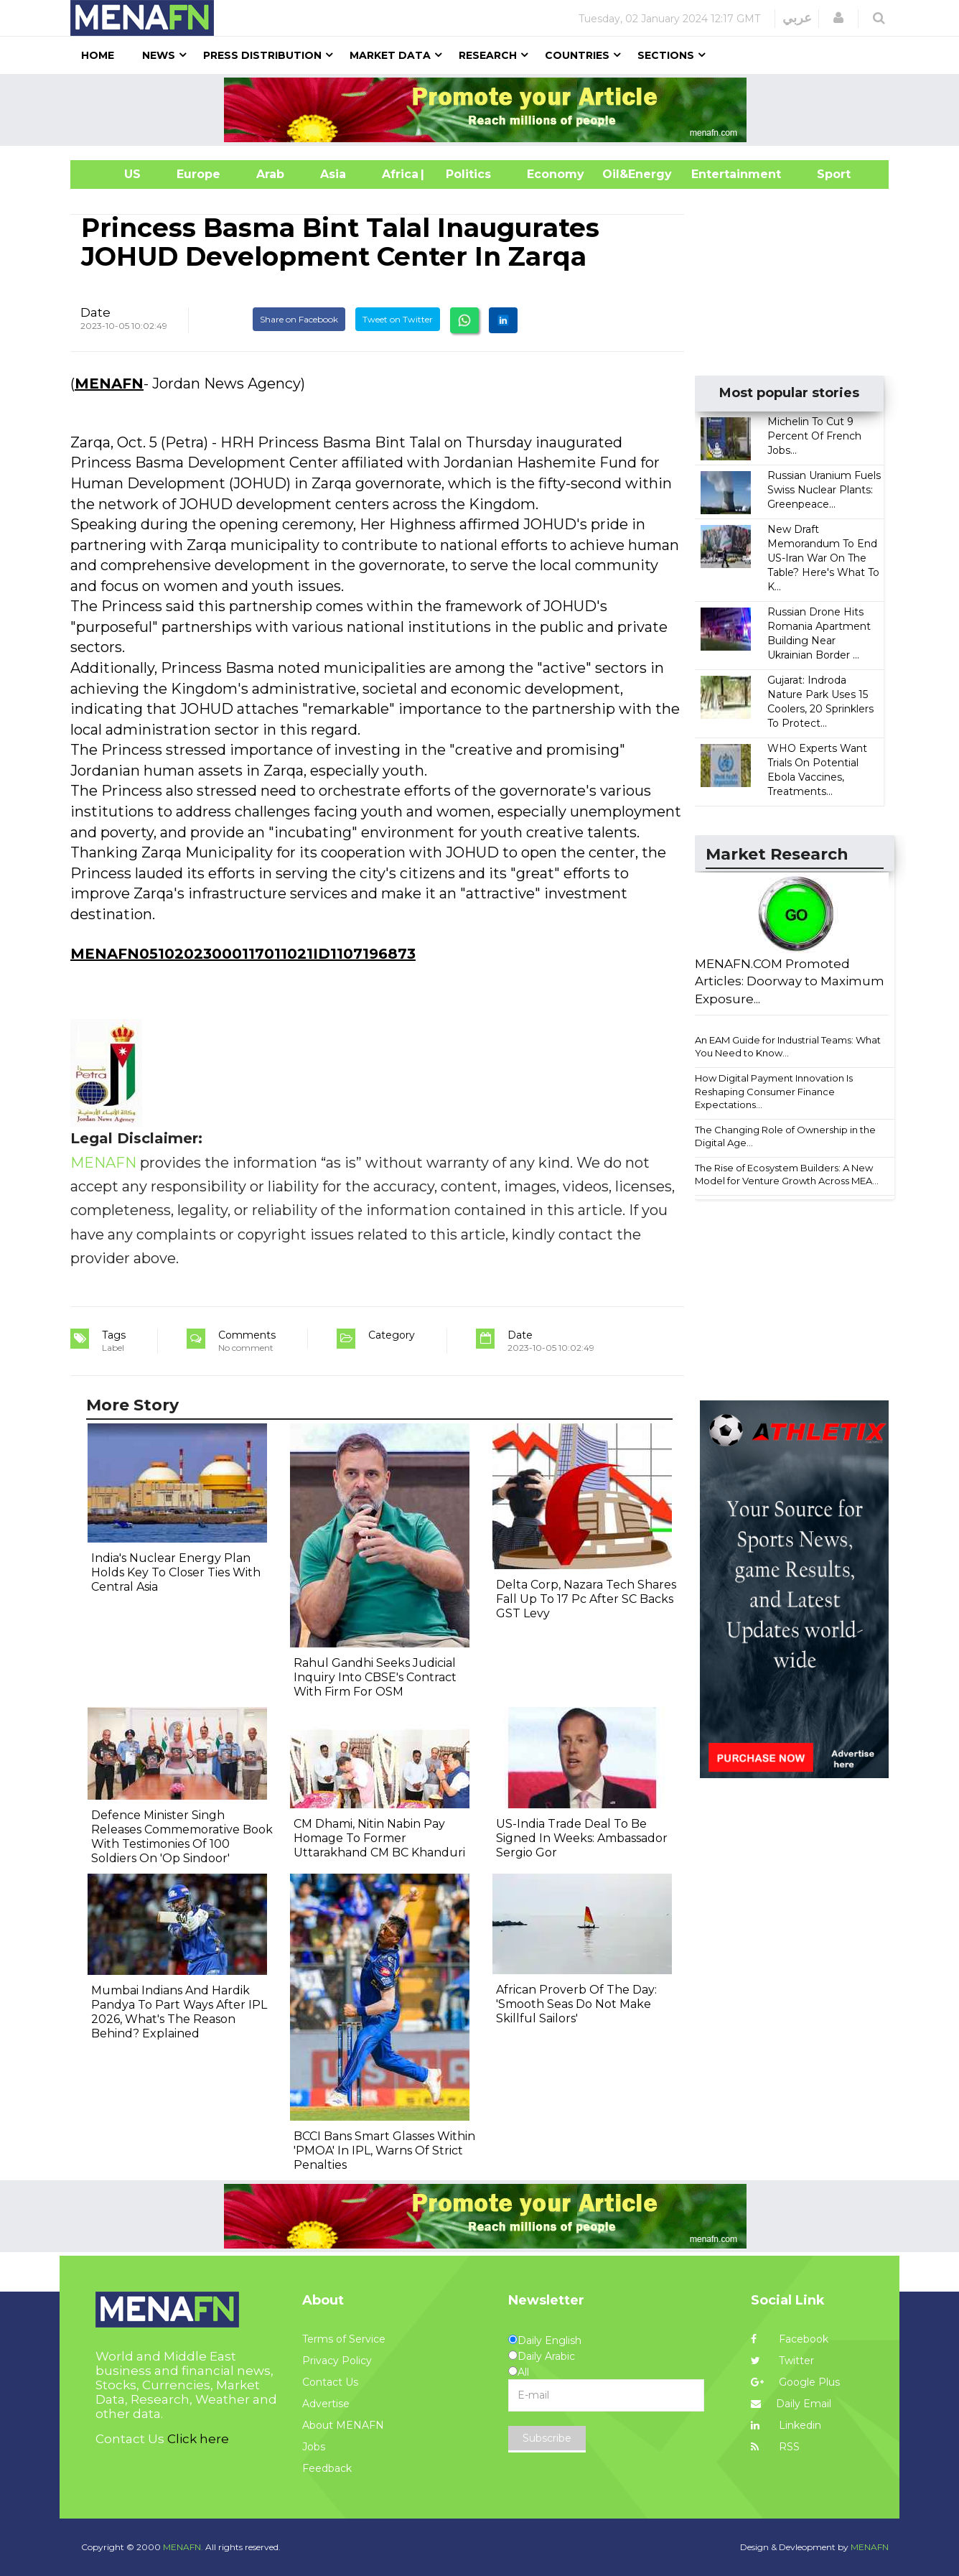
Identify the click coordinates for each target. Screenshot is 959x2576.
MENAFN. (183, 2547)
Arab (270, 174)
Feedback (327, 2468)
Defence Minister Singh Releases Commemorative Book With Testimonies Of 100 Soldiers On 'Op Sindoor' (182, 1836)
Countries (577, 55)
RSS (775, 2446)
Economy (555, 174)
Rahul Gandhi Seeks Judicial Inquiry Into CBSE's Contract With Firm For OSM (375, 1677)
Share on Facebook (299, 319)
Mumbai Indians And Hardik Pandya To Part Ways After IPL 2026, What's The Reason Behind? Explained (179, 2012)
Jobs (313, 2446)
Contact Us (330, 2382)
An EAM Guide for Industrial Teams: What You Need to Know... (788, 1046)
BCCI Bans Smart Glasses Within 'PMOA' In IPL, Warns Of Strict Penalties (384, 2150)
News (158, 55)
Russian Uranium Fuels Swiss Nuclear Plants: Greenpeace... (824, 490)
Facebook (789, 2339)
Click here (198, 2439)
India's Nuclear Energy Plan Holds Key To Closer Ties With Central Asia (176, 1572)
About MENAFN (343, 2425)
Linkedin (786, 2425)
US (114, 174)
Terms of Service (343, 2339)
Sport (825, 174)
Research (488, 55)
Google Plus (795, 2382)
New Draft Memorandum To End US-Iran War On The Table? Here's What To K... (823, 558)
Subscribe (547, 2438)
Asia (333, 174)
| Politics (465, 174)
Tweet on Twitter (397, 319)
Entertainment (714, 174)
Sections (665, 55)
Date (95, 312)
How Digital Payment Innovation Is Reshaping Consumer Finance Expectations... (774, 1091)
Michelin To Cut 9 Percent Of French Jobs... (814, 436)
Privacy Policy (337, 2360)
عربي (797, 18)
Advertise (326, 2403)
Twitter (782, 2360)
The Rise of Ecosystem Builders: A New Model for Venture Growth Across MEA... (787, 1174)
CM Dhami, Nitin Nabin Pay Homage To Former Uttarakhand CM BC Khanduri (379, 1838)
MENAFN (109, 383)
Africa (398, 174)
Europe (198, 174)
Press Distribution (262, 55)
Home (97, 55)
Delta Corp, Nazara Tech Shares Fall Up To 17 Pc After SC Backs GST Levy (586, 1599)
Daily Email (791, 2403)
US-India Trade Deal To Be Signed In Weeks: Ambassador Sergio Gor (582, 1838)
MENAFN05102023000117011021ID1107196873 (243, 953)
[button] (838, 18)
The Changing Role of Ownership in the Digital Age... (785, 1136)
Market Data (390, 55)
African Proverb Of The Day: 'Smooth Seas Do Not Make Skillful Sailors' (576, 2004)
